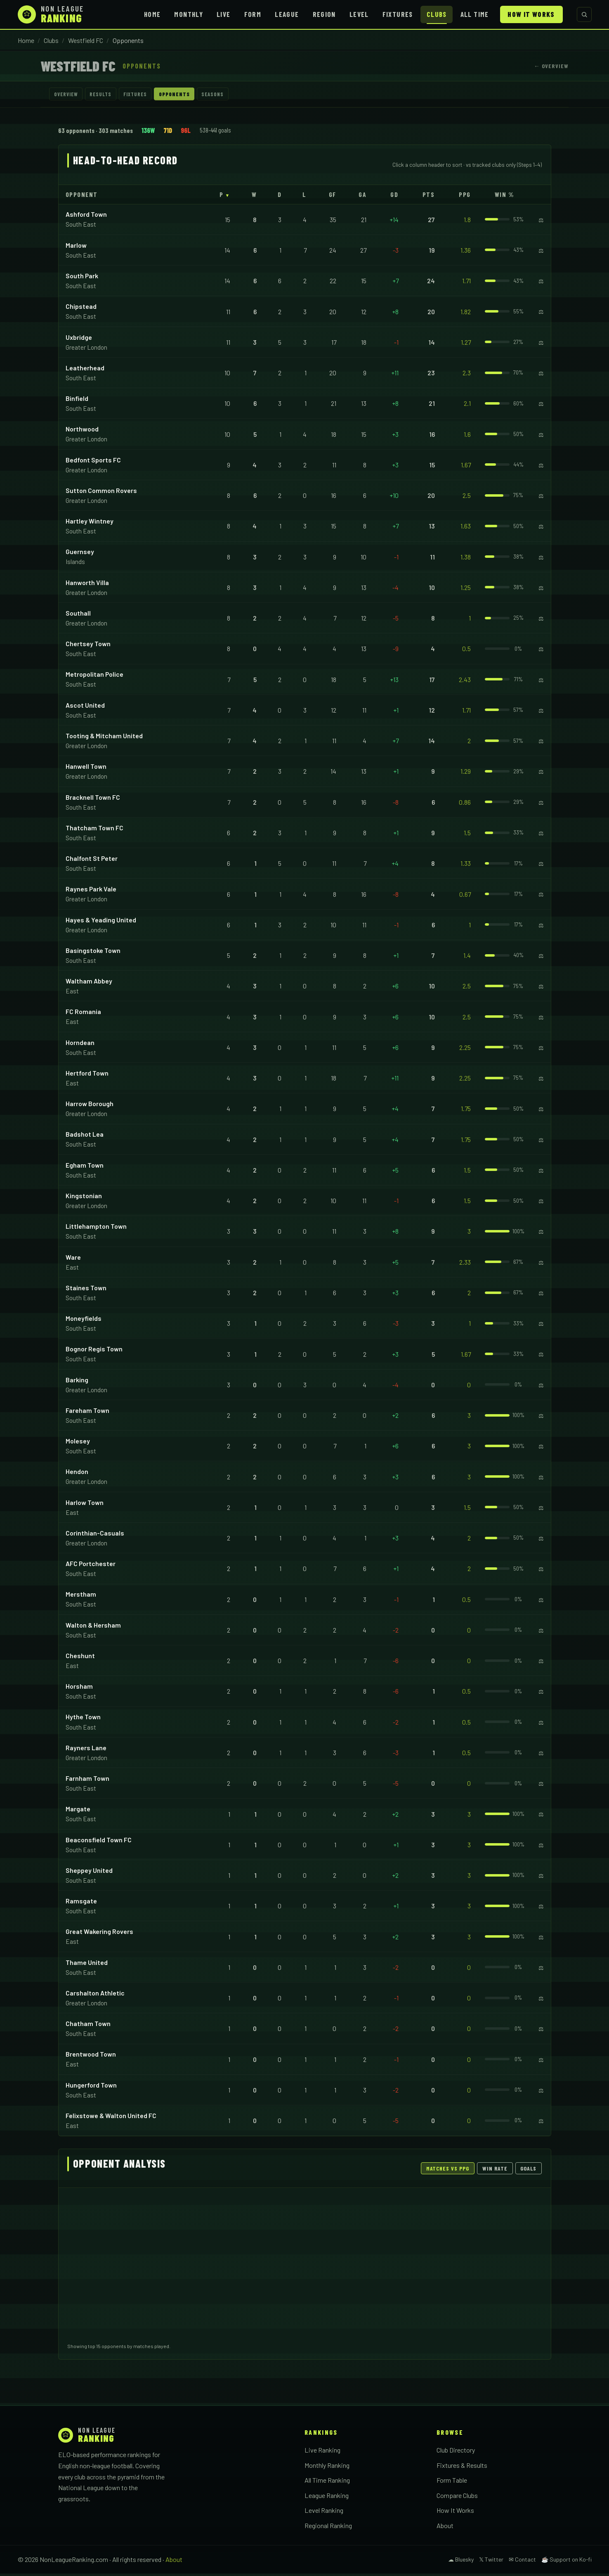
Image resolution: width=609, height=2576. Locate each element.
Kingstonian (84, 1198)
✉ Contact (522, 2561)
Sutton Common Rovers (101, 493)
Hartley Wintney (89, 523)
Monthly (188, 14)
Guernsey (80, 554)
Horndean (80, 1044)
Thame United (87, 1964)
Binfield (77, 401)
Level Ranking (323, 2513)
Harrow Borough (89, 1106)
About (445, 2527)
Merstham (81, 1596)
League (287, 14)
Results (112, 95)
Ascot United (85, 707)
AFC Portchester (91, 1566)
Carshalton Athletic (95, 1995)
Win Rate (495, 2170)
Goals (528, 2170)
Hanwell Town (86, 769)
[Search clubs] (584, 14)
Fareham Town (87, 1413)
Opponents (201, 95)
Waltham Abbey (89, 983)
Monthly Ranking (326, 2467)
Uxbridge (79, 339)
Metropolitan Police (94, 676)
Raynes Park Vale (91, 891)
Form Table (452, 2482)
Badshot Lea (85, 1136)
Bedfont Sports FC (93, 462)
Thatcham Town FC (94, 830)
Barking (77, 1382)
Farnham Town (87, 1780)
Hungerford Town (91, 2087)
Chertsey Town (88, 646)
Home (152, 14)
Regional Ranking (328, 2527)
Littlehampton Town (96, 1228)
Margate (78, 1811)
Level (359, 14)
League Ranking (326, 2497)
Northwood (82, 431)
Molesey (78, 1443)
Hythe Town (83, 1719)
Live (223, 14)
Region (324, 14)
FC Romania (83, 1014)
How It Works (531, 14)
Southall (78, 615)
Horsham (79, 1688)
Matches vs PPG (448, 2170)
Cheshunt (80, 1658)
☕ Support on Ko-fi (566, 2561)
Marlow (76, 247)
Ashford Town (86, 216)
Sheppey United (89, 1873)
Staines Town (86, 1290)
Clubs (437, 14)
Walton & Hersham (93, 1627)
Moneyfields (84, 1321)
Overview (70, 95)
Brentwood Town (91, 2056)
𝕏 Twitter (491, 2561)
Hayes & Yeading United (101, 922)
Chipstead (81, 309)
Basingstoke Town (93, 953)
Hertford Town (87, 1075)
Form (252, 14)
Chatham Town (88, 2026)
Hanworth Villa (87, 584)
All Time (474, 14)
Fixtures (397, 14)
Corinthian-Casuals (95, 1535)
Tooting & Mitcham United (104, 738)
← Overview (551, 65)
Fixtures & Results (462, 2467)
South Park (82, 278)
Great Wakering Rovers (99, 1934)
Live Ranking (322, 2452)
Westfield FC (85, 40)
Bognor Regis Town (94, 1351)
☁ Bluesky (461, 2561)
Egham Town (85, 1167)
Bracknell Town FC (93, 799)
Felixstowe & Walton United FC (111, 2118)
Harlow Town (85, 1504)
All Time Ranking (327, 2482)
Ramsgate (81, 1903)
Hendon (77, 1474)
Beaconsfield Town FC (99, 1842)
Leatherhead (85, 370)
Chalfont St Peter (92, 861)
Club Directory (456, 2452)
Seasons (248, 95)
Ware (73, 1259)
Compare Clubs (457, 2497)
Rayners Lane (86, 1750)
